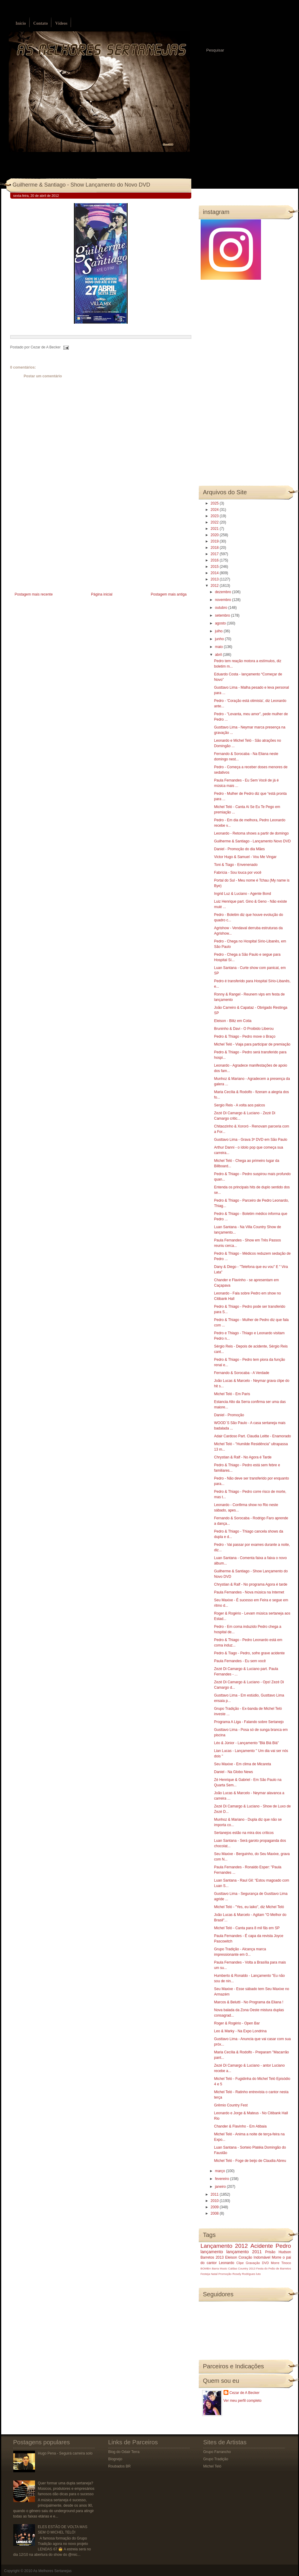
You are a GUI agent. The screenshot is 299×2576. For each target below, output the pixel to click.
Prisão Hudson (278, 2252)
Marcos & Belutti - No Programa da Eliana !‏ (248, 2002)
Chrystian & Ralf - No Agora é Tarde (243, 1457)
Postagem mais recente (34, 594)
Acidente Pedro (270, 2246)
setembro (223, 615)
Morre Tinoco (281, 2263)
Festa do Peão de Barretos (273, 2268)
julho (219, 631)
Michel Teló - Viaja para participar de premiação (252, 1044)
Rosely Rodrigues (243, 2274)
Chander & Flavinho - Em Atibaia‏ (240, 2126)
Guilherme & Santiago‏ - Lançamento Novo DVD (252, 841)
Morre (276, 2257)
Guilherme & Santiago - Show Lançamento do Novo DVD (81, 185)
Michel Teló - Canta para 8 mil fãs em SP (246, 1928)
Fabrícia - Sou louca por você (237, 872)
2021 (215, 529)
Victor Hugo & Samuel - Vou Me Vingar (245, 857)
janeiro (221, 2186)
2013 (215, 579)
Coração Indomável (254, 2257)
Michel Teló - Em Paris (232, 1394)
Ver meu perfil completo (243, 2400)
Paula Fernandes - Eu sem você (240, 1661)
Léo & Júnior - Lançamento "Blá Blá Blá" (246, 1743)
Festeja (205, 2274)
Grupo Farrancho (217, 2452)
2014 (215, 573)
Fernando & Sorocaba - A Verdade (241, 1373)
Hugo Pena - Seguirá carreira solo (65, 2453)
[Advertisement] (55, 548)
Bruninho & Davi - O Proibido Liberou (243, 1029)
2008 (215, 2213)
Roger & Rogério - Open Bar (236, 2023)
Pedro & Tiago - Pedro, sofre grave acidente (249, 1653)
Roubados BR (119, 2466)
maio (219, 647)
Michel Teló (212, 2466)
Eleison (231, 2257)
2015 (215, 567)
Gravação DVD (257, 2263)
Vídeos (61, 23)
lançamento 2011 (244, 2251)
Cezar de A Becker (244, 2393)
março (220, 2171)
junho (220, 639)
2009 (215, 2207)
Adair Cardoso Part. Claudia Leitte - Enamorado (252, 1436)
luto (258, 2274)
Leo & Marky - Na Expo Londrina (240, 2031)
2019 (215, 541)
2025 (215, 503)
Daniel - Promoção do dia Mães (239, 849)
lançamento (212, 2251)
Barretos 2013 (212, 2257)
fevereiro (222, 2179)
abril (219, 655)
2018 (215, 548)
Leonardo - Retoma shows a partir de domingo (251, 833)
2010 (215, 2201)
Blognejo (115, 2459)
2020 (215, 535)
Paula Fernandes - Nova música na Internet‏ (249, 1592)
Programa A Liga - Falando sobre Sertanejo (249, 1722)
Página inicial (102, 594)
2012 (215, 585)
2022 (215, 522)
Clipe (240, 2263)
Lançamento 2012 (224, 2246)
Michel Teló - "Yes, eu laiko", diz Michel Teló (249, 1907)
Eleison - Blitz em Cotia (232, 1021)
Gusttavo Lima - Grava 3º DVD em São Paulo (250, 1139)
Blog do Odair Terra (124, 2452)
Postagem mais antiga (169, 594)
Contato (40, 23)
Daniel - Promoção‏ (229, 1415)
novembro (223, 600)
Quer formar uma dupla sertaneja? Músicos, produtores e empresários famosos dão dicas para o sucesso (66, 2488)
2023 (215, 516)
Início (21, 23)
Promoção (225, 2274)
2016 (215, 560)
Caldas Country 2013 (241, 2268)
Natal (214, 2274)
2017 (215, 554)
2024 (215, 510)
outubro (221, 607)
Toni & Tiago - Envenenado (235, 865)
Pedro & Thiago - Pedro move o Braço (244, 1036)
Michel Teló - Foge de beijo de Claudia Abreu (250, 2161)
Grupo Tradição (215, 2459)
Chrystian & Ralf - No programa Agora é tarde (250, 1584)
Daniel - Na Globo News (233, 1772)
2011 (215, 2194)
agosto (221, 623)
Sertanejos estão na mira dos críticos (243, 1833)
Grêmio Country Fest (230, 2105)
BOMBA (206, 2268)
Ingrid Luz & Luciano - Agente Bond (242, 894)
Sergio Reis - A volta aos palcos (239, 1105)
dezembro (223, 592)
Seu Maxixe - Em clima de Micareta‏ (242, 1764)
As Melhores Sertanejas (52, 2571)
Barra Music (219, 2268)
